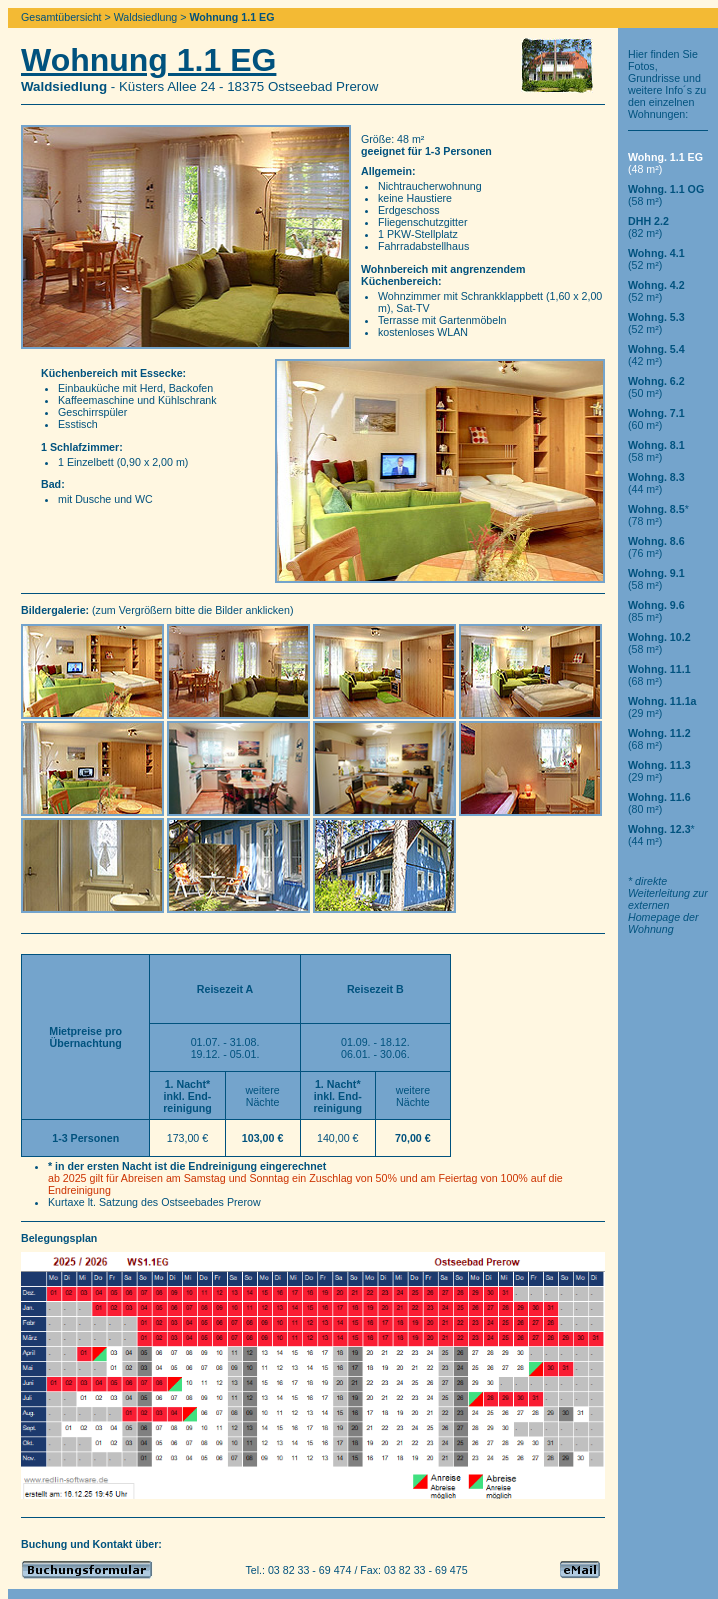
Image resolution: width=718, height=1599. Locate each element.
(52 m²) (656, 259)
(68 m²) (659, 675)
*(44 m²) (661, 835)
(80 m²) (659, 803)
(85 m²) (656, 611)
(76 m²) (656, 547)
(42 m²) (656, 355)
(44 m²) (656, 483)
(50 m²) (656, 387)
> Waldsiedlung (141, 17)
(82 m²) (648, 227)
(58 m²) (656, 451)
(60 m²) (656, 419)
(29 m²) (662, 707)
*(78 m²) (658, 515)
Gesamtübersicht (61, 17)
